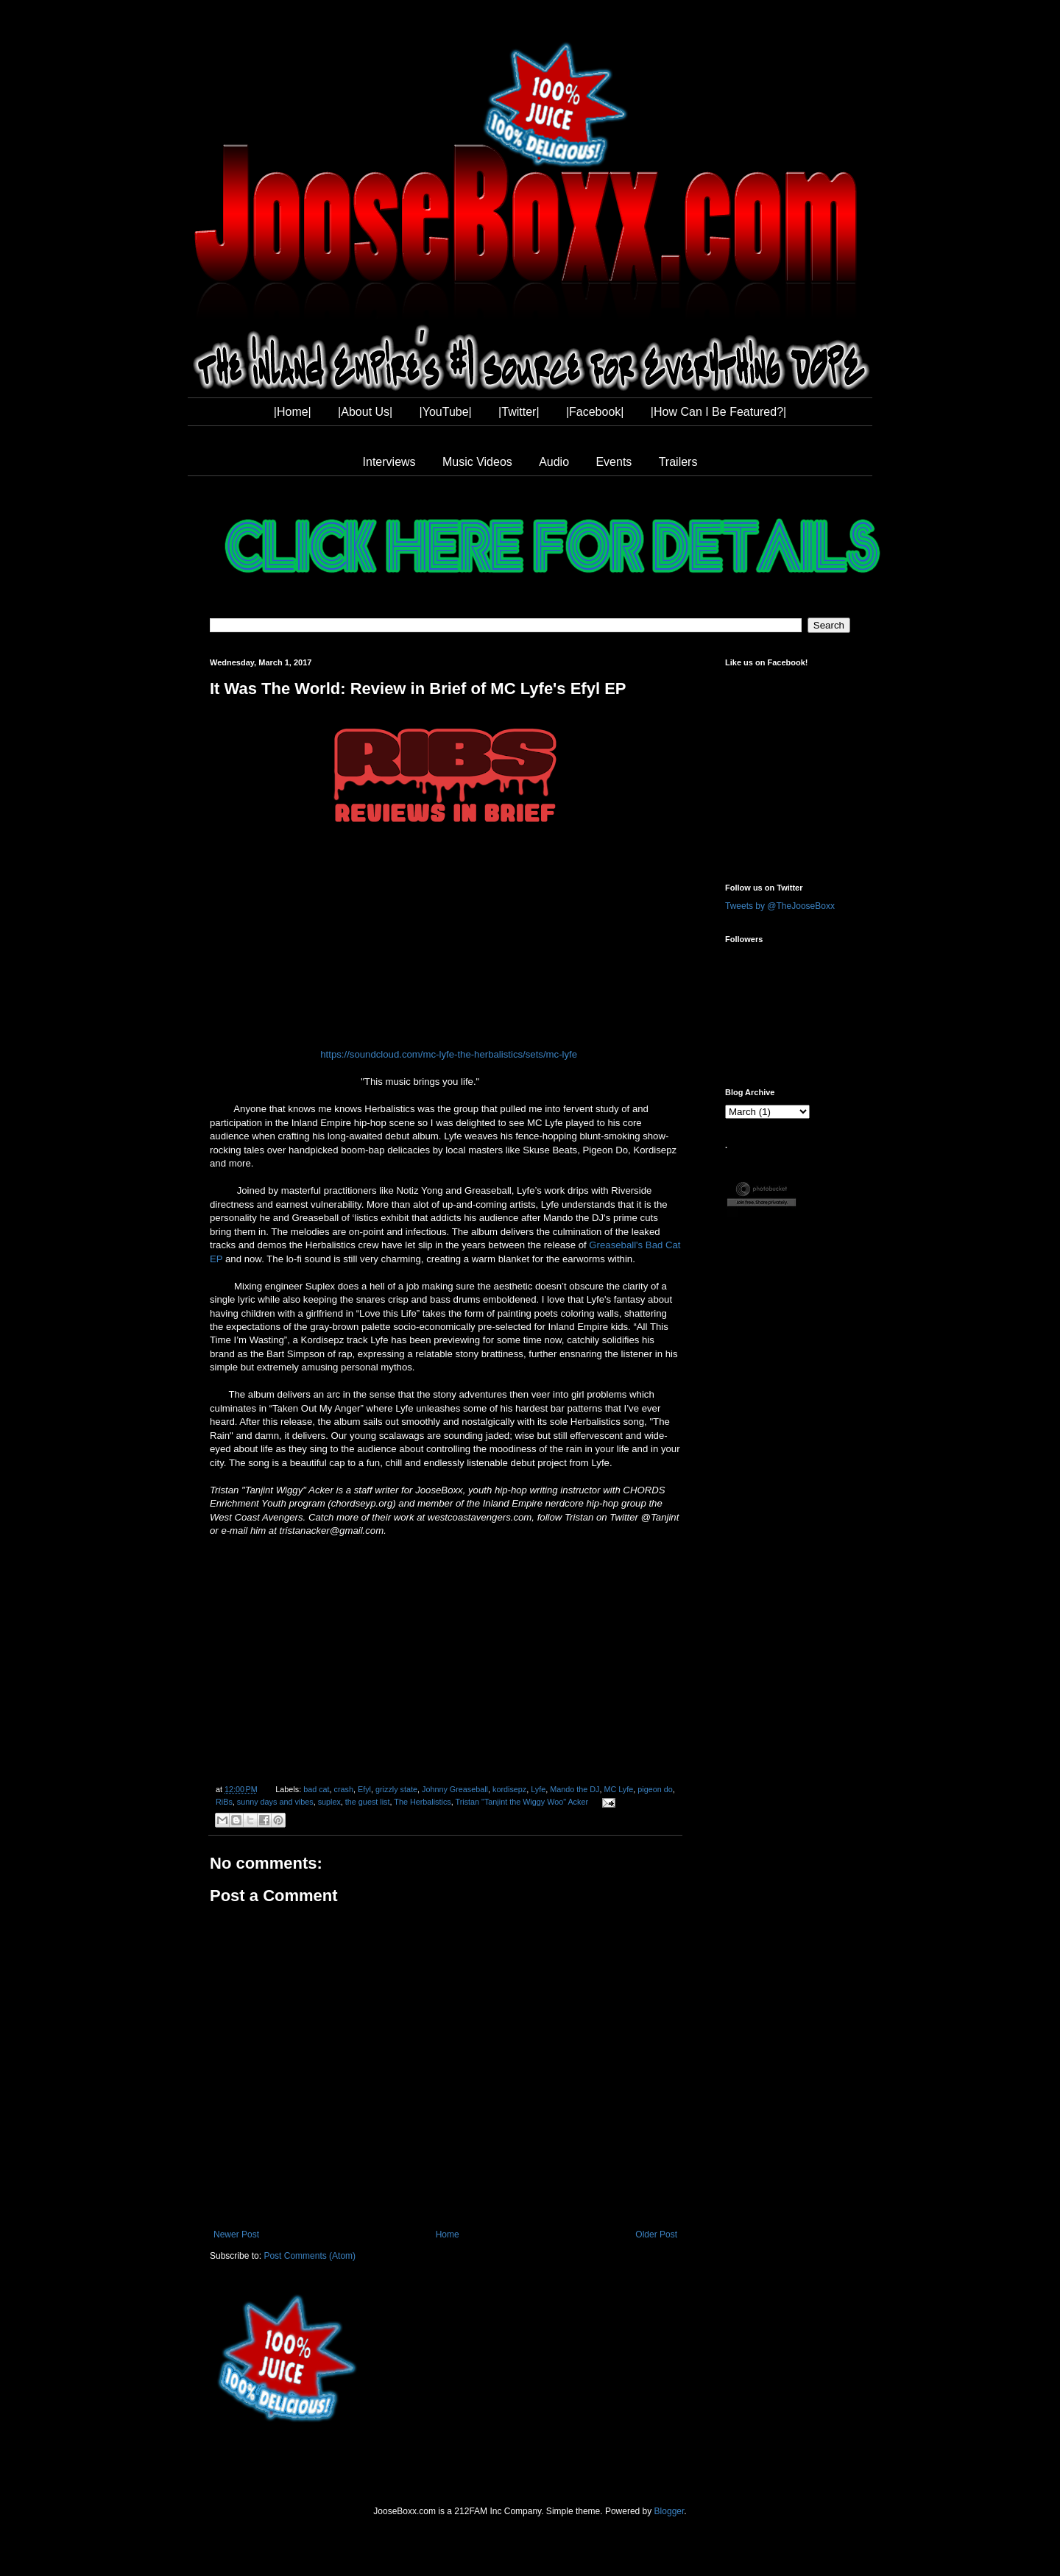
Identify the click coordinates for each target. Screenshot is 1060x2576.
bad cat (316, 1789)
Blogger (669, 2511)
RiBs (224, 1801)
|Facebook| (595, 412)
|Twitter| (518, 412)
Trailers (678, 462)
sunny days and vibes (275, 1801)
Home (447, 2234)
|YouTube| (446, 412)
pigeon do (654, 1789)
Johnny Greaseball (455, 1789)
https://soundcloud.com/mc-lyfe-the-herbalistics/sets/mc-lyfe (448, 1054)
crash (343, 1789)
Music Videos (477, 462)
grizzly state (396, 1789)
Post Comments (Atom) (310, 2256)
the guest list (367, 1801)
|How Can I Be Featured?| (718, 412)
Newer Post (236, 2234)
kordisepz (509, 1789)
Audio (554, 462)
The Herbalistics (422, 1801)
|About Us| (365, 412)
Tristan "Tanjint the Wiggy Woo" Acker (522, 1801)
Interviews (389, 462)
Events (614, 462)
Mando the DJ (574, 1789)
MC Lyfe (618, 1789)
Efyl (364, 1789)
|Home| (292, 412)
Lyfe (538, 1789)
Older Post (656, 2234)
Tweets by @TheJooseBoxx (780, 906)
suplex (329, 1801)
